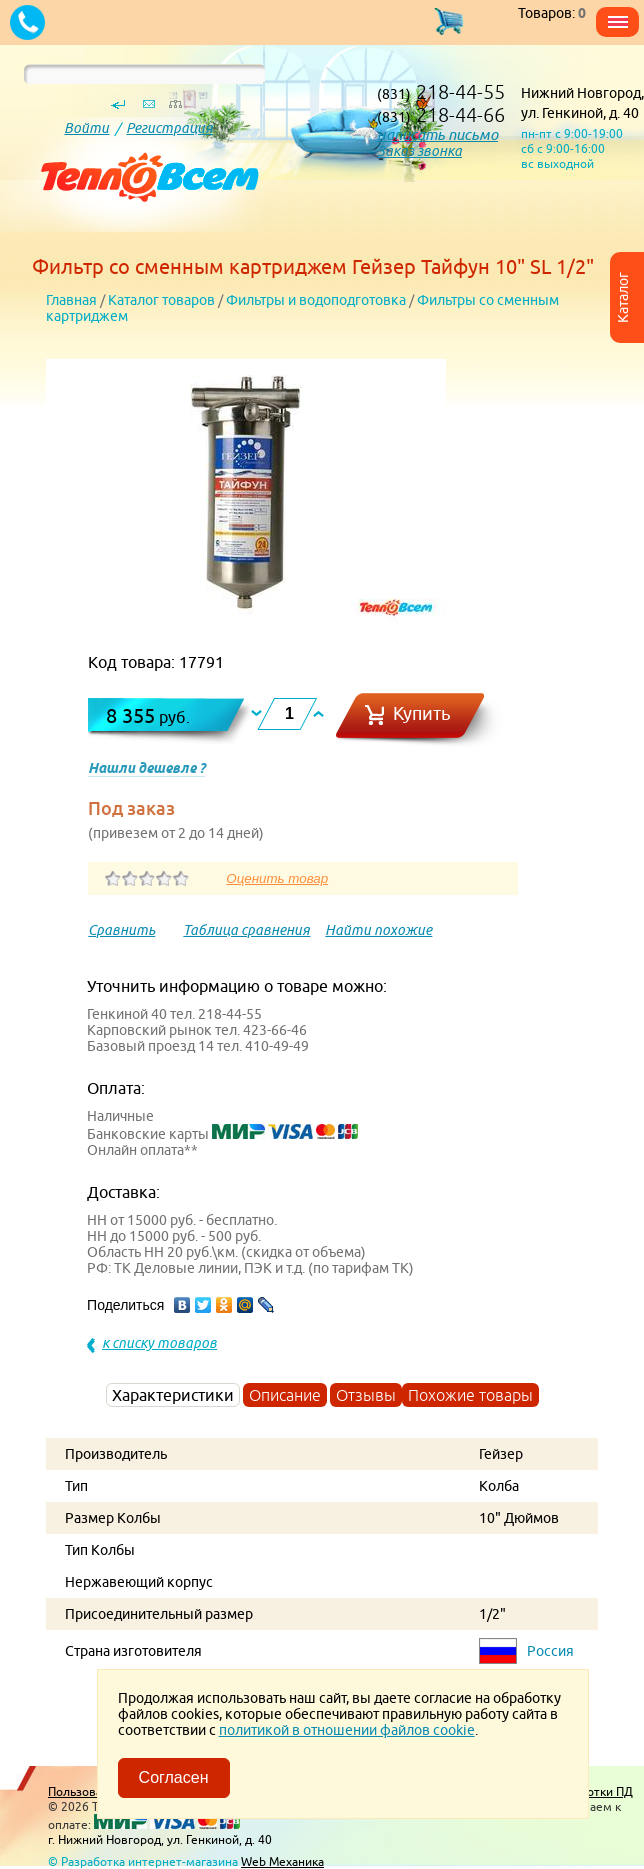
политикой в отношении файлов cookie (347, 1730)
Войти (86, 128)
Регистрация (169, 128)
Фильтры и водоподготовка (316, 300)
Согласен (174, 1777)
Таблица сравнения (246, 930)
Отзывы (366, 1395)
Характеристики (173, 1395)
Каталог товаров (161, 300)
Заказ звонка (419, 151)
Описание (285, 1395)
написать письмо (437, 134)
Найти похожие (378, 930)
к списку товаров (159, 1343)
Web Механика (282, 1861)
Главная (71, 300)
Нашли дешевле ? (146, 768)
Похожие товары (470, 1395)
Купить (422, 713)
